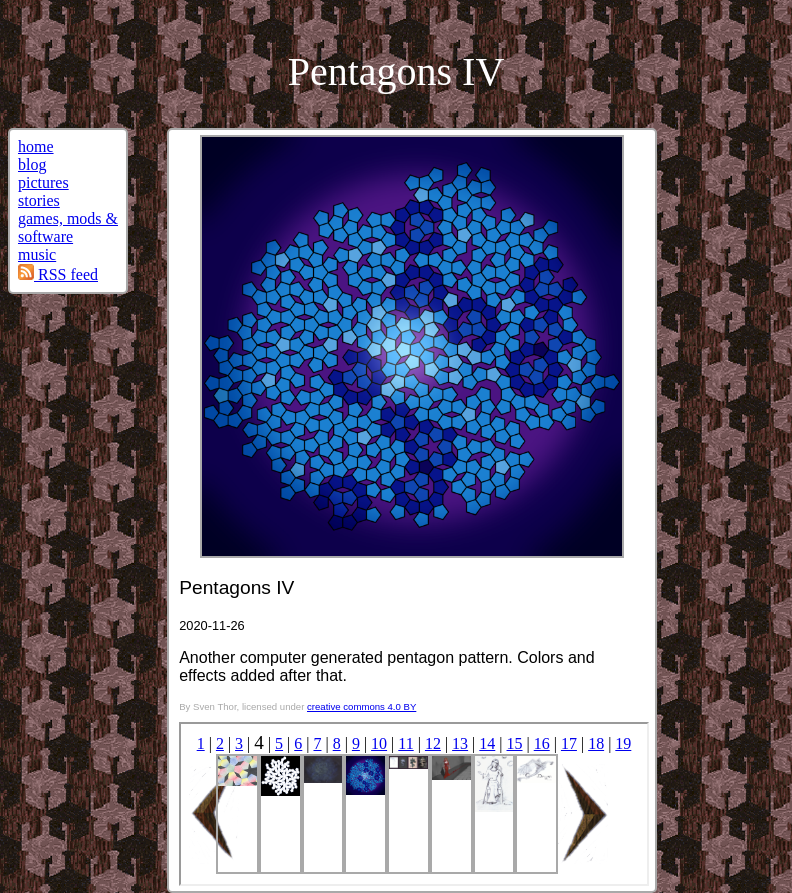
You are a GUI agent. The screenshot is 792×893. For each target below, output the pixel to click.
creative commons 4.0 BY (361, 706)
